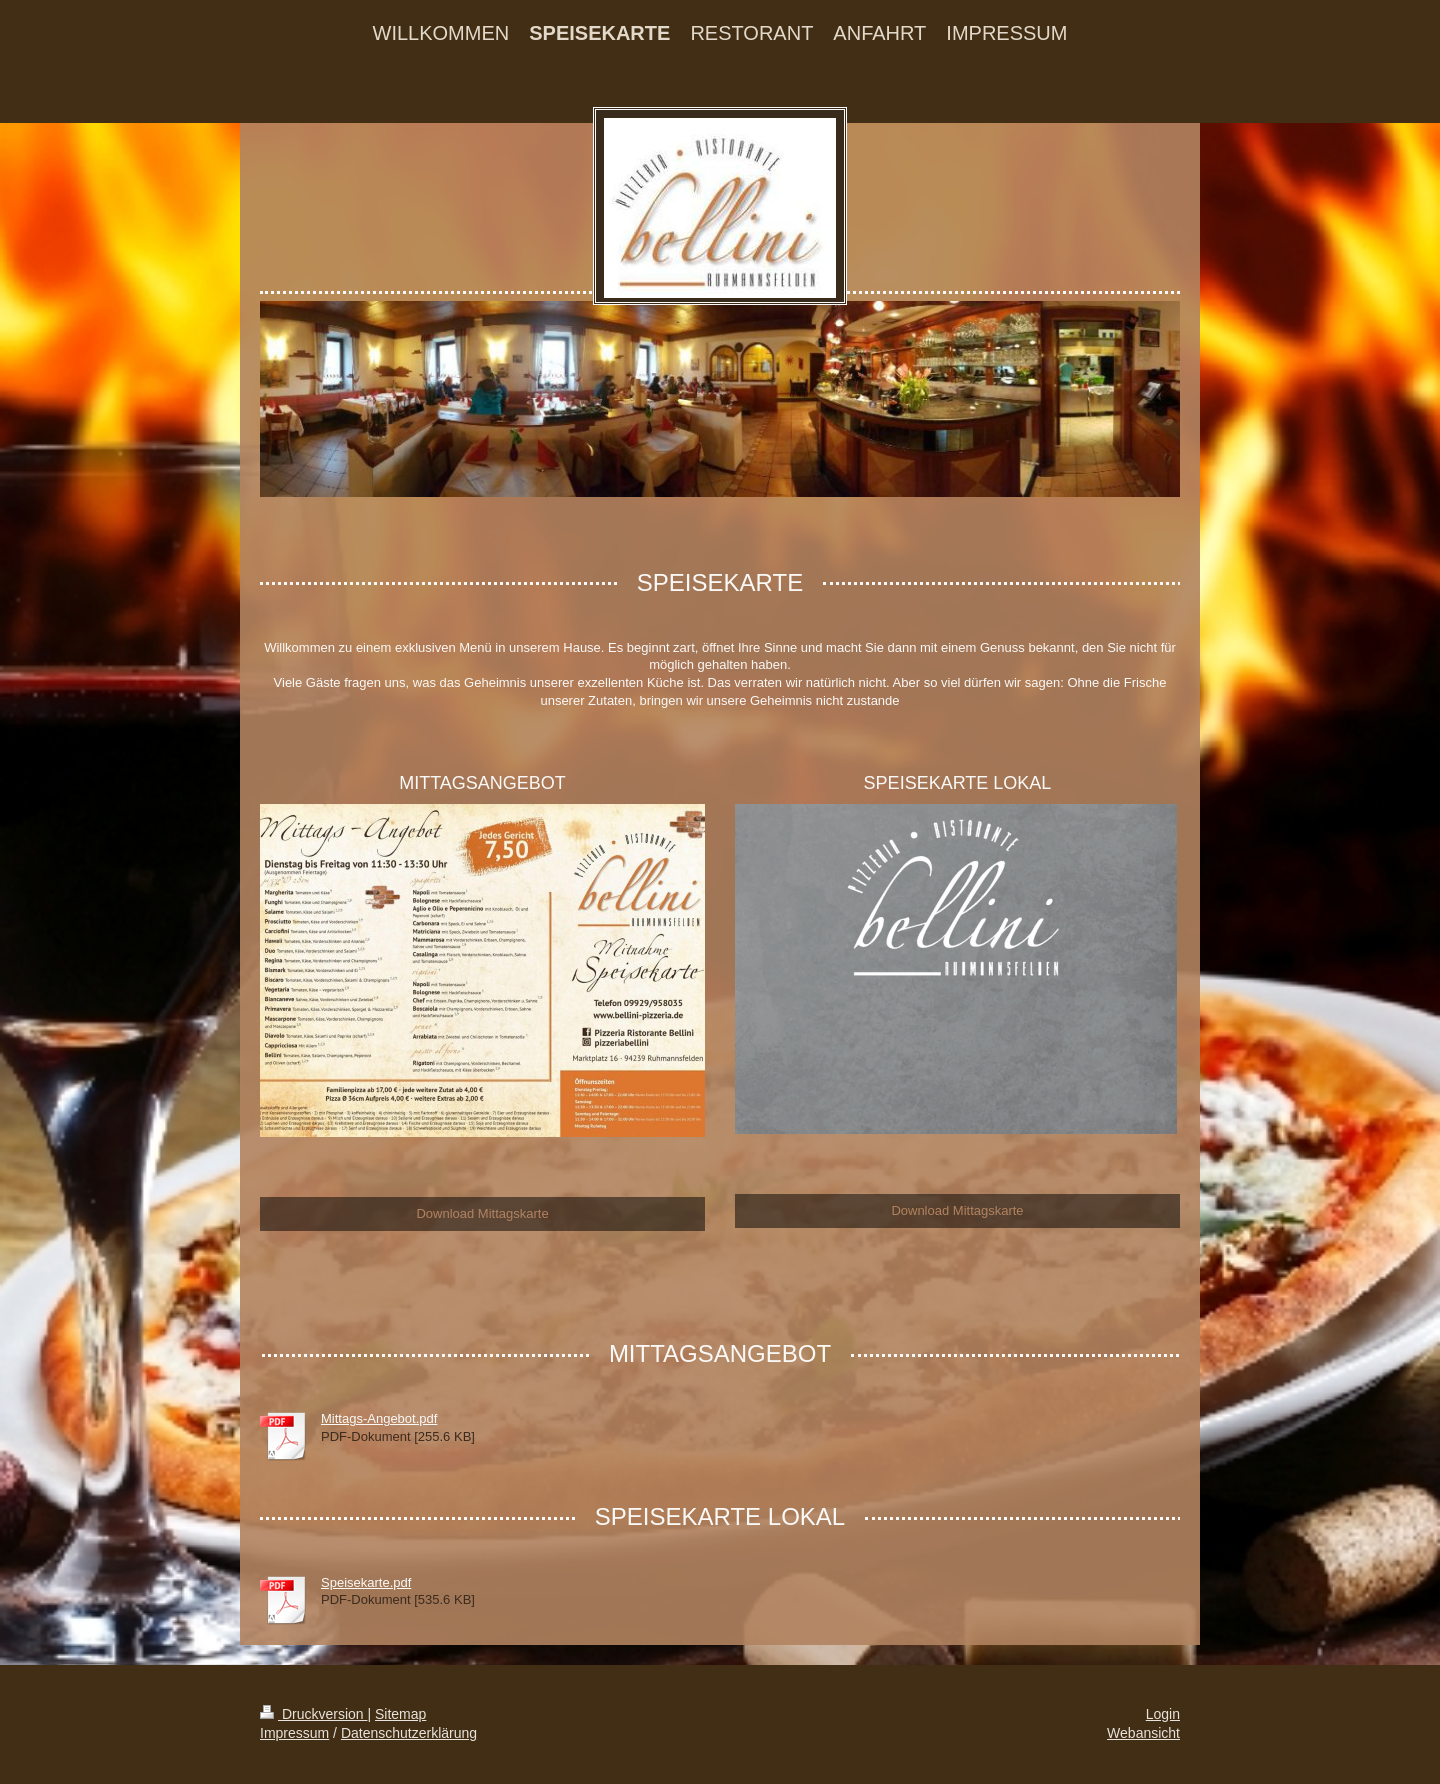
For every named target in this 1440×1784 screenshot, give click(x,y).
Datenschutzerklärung (409, 1733)
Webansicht (1143, 1733)
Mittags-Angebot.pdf (379, 1418)
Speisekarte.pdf (366, 1582)
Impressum (294, 1733)
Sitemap (400, 1714)
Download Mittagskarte (482, 1213)
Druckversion (313, 1714)
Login (1163, 1714)
